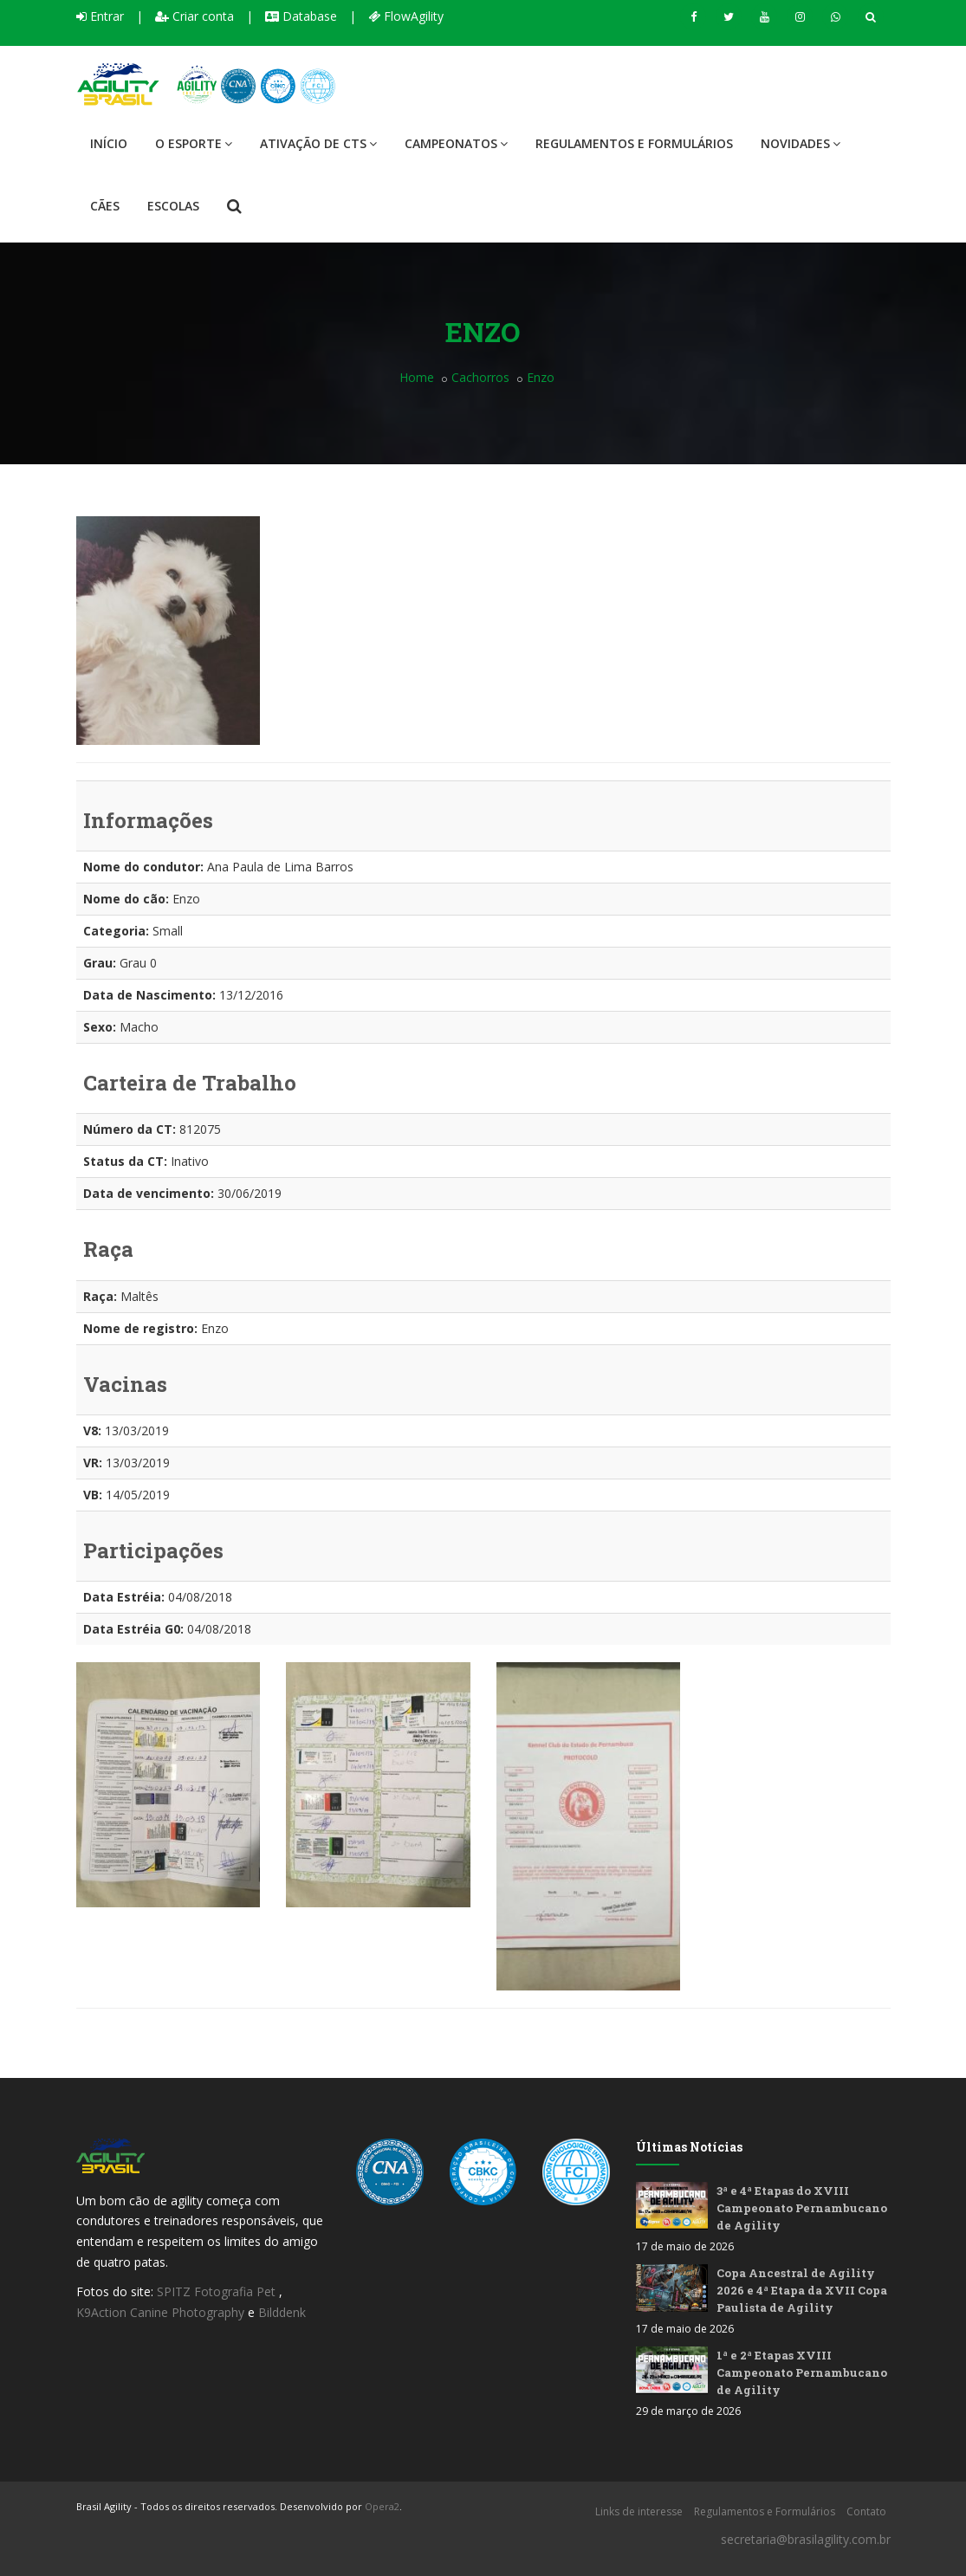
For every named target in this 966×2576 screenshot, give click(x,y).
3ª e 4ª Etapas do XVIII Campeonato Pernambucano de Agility (801, 2208)
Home (416, 377)
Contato (866, 2511)
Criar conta (194, 16)
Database (301, 16)
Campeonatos (456, 143)
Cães (105, 205)
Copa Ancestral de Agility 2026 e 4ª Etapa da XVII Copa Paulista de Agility (801, 2290)
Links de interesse (639, 2511)
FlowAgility (406, 16)
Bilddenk (282, 2312)
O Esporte (193, 143)
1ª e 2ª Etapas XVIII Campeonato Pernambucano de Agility (801, 2372)
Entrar (100, 16)
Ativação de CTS (318, 143)
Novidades (800, 143)
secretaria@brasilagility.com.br (806, 2539)
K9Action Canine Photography (160, 2312)
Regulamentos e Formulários (634, 143)
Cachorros (480, 377)
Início (108, 143)
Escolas (173, 205)
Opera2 (382, 2506)
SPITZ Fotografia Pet (218, 2291)
